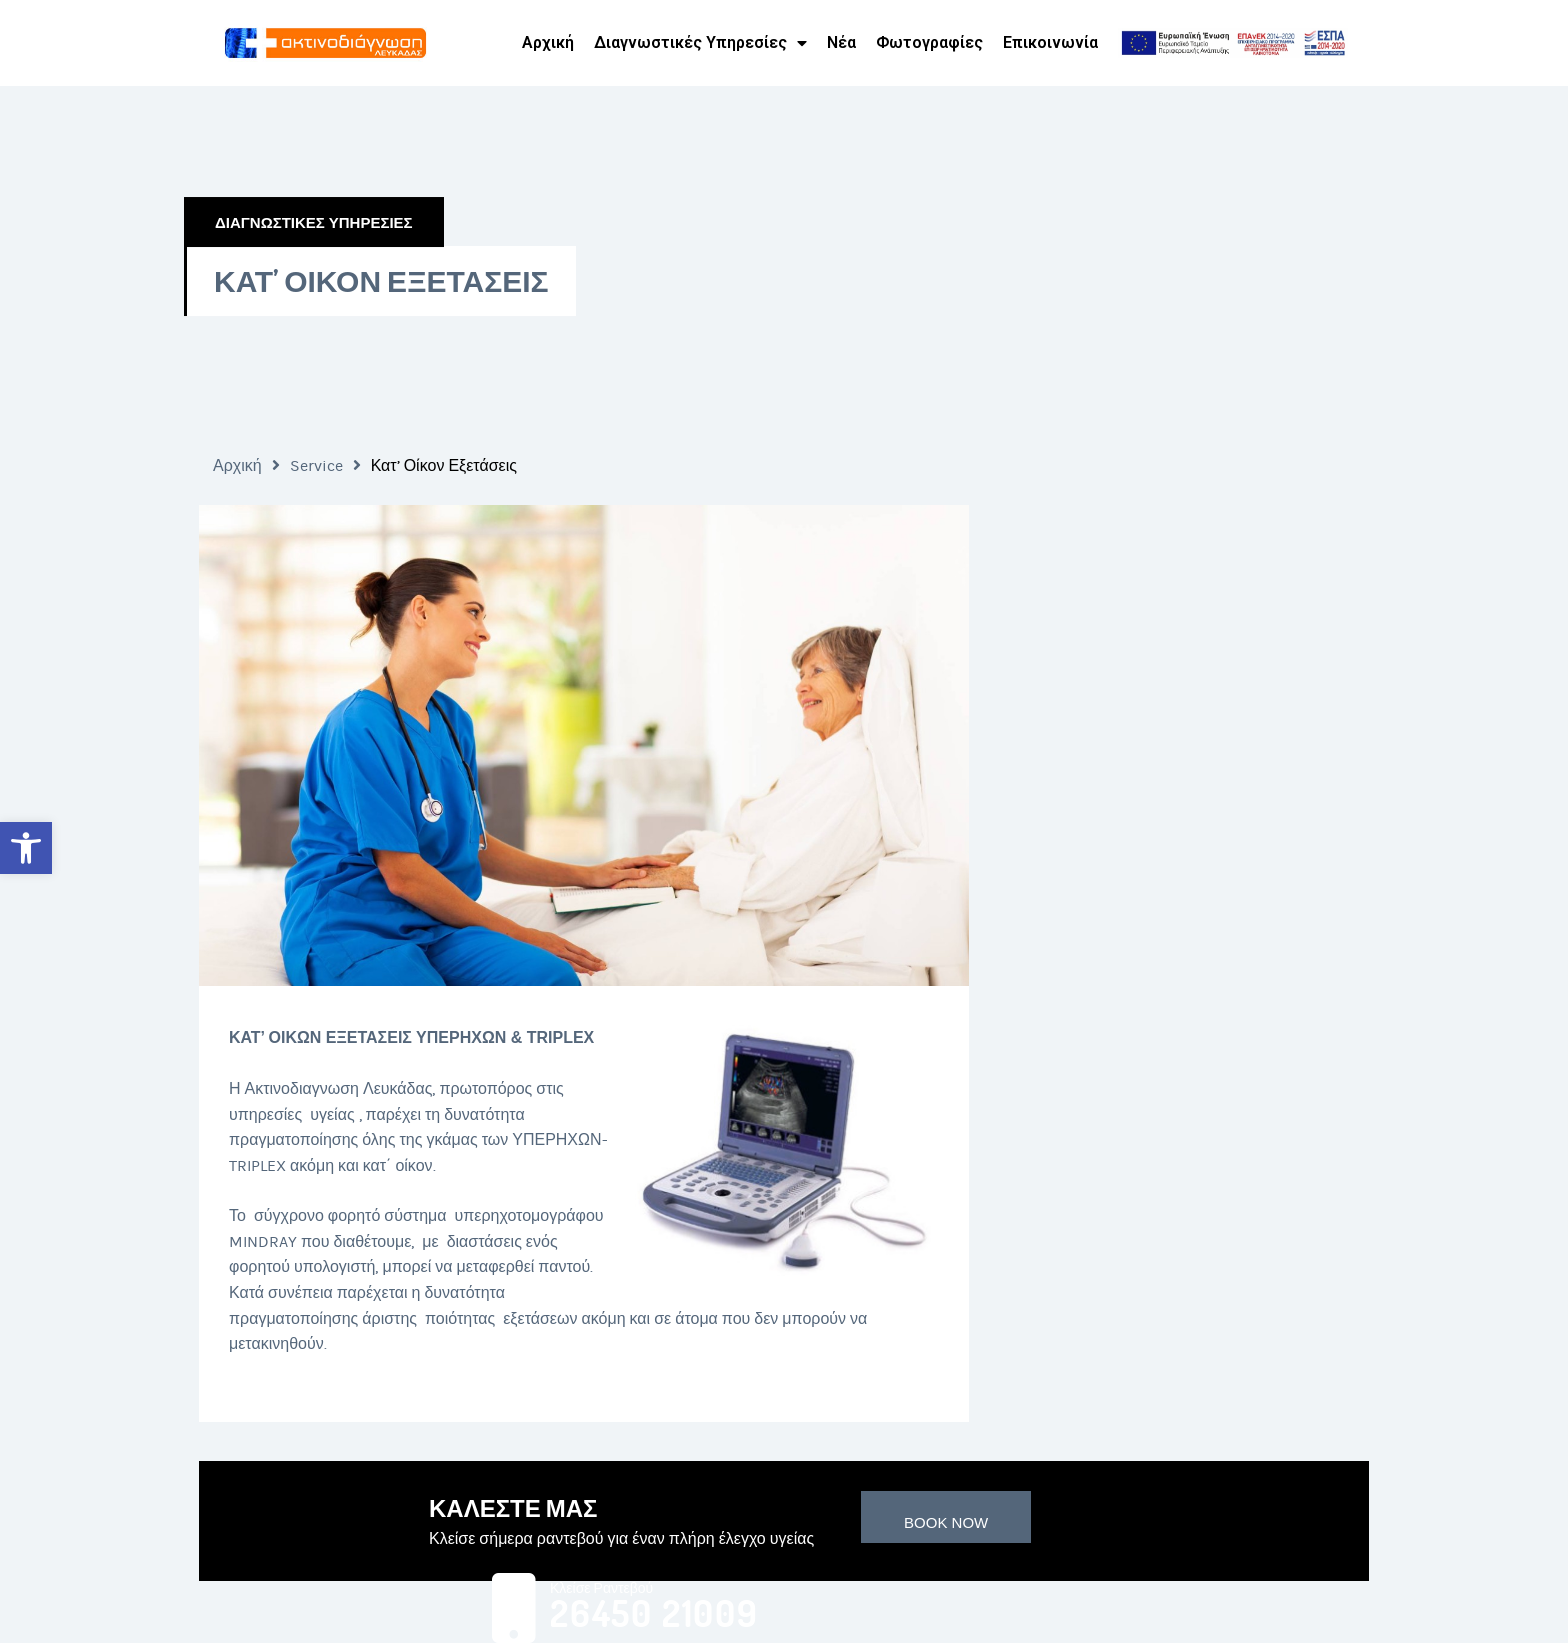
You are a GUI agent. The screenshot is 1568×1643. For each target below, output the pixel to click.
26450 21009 (654, 1614)
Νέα (841, 42)
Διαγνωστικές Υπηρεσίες (700, 43)
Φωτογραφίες (929, 42)
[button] (26, 848)
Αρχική (548, 42)
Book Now (946, 1522)
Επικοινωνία (1050, 42)
